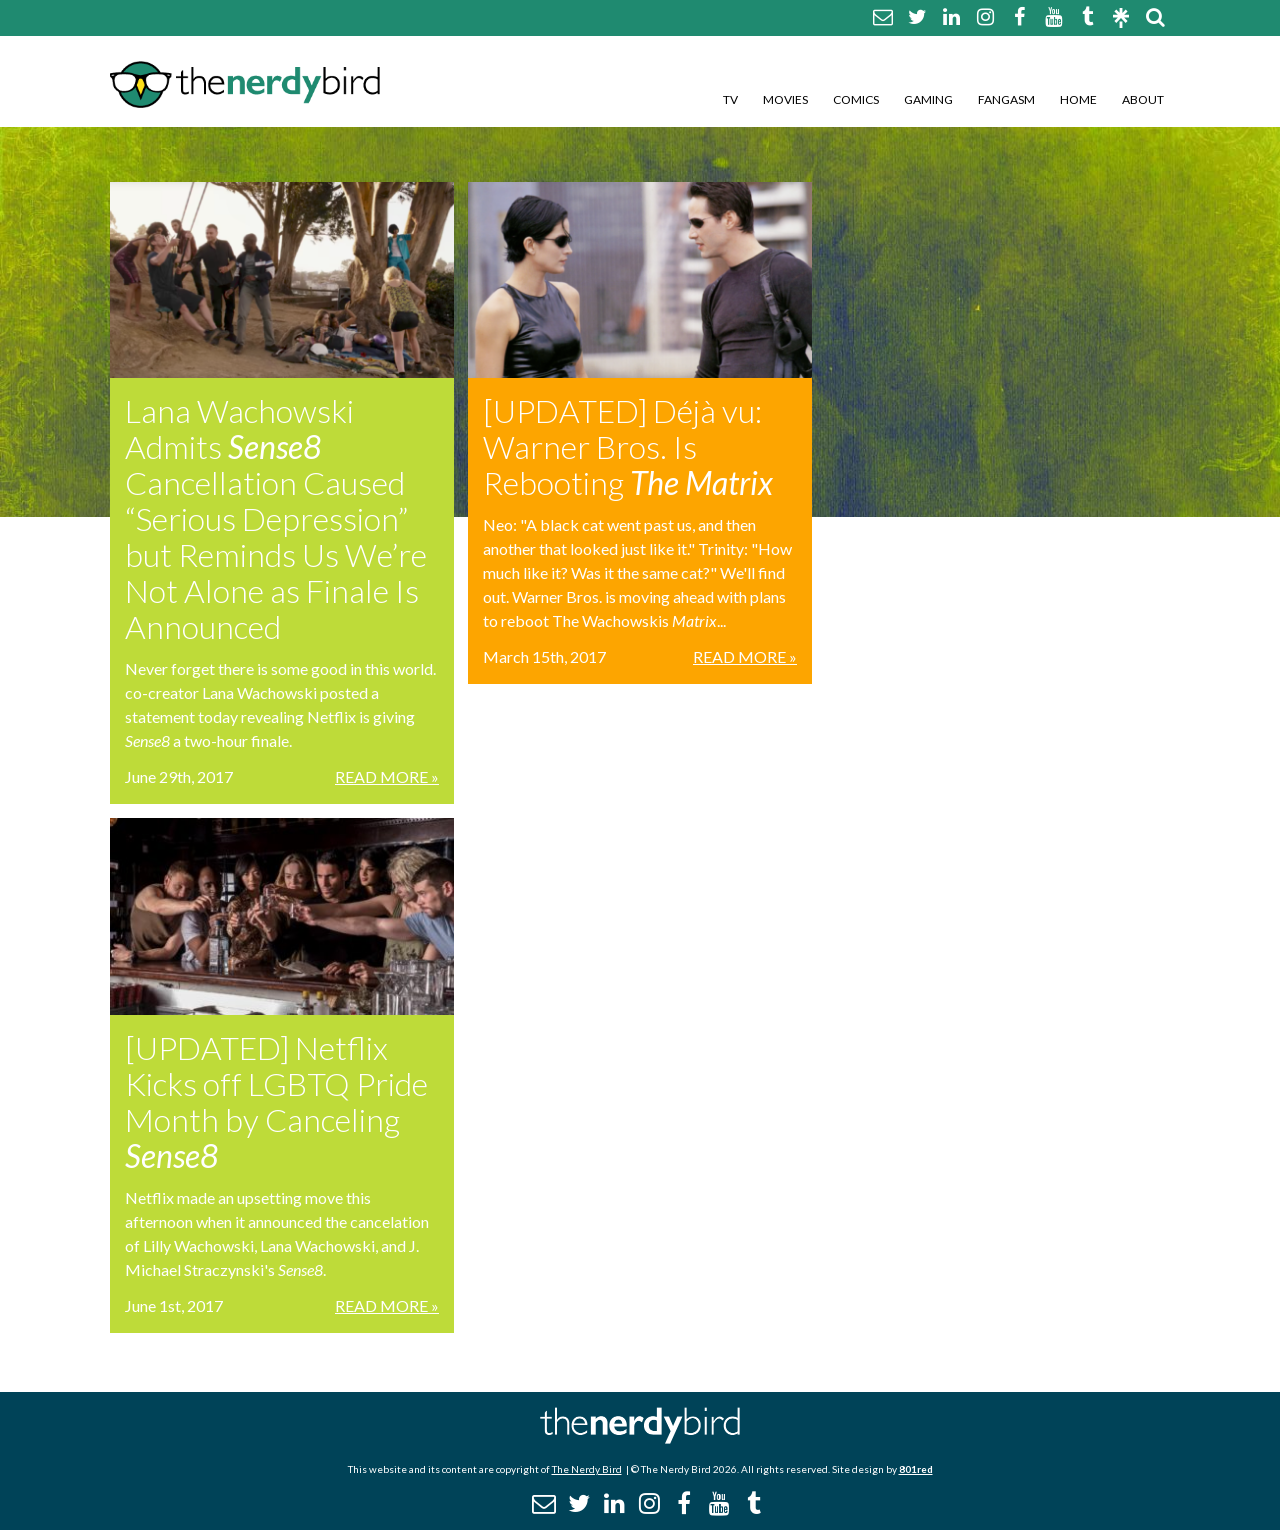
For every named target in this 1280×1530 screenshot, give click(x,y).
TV (730, 99)
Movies (785, 99)
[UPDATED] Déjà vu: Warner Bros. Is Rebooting (628, 446)
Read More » (387, 776)
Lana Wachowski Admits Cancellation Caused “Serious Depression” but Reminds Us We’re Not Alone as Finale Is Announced (276, 518)
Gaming (928, 99)
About (1143, 99)
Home (1078, 99)
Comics (856, 99)
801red (916, 1469)
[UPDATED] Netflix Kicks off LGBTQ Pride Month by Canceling (276, 1101)
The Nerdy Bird (587, 1469)
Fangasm (1006, 99)
